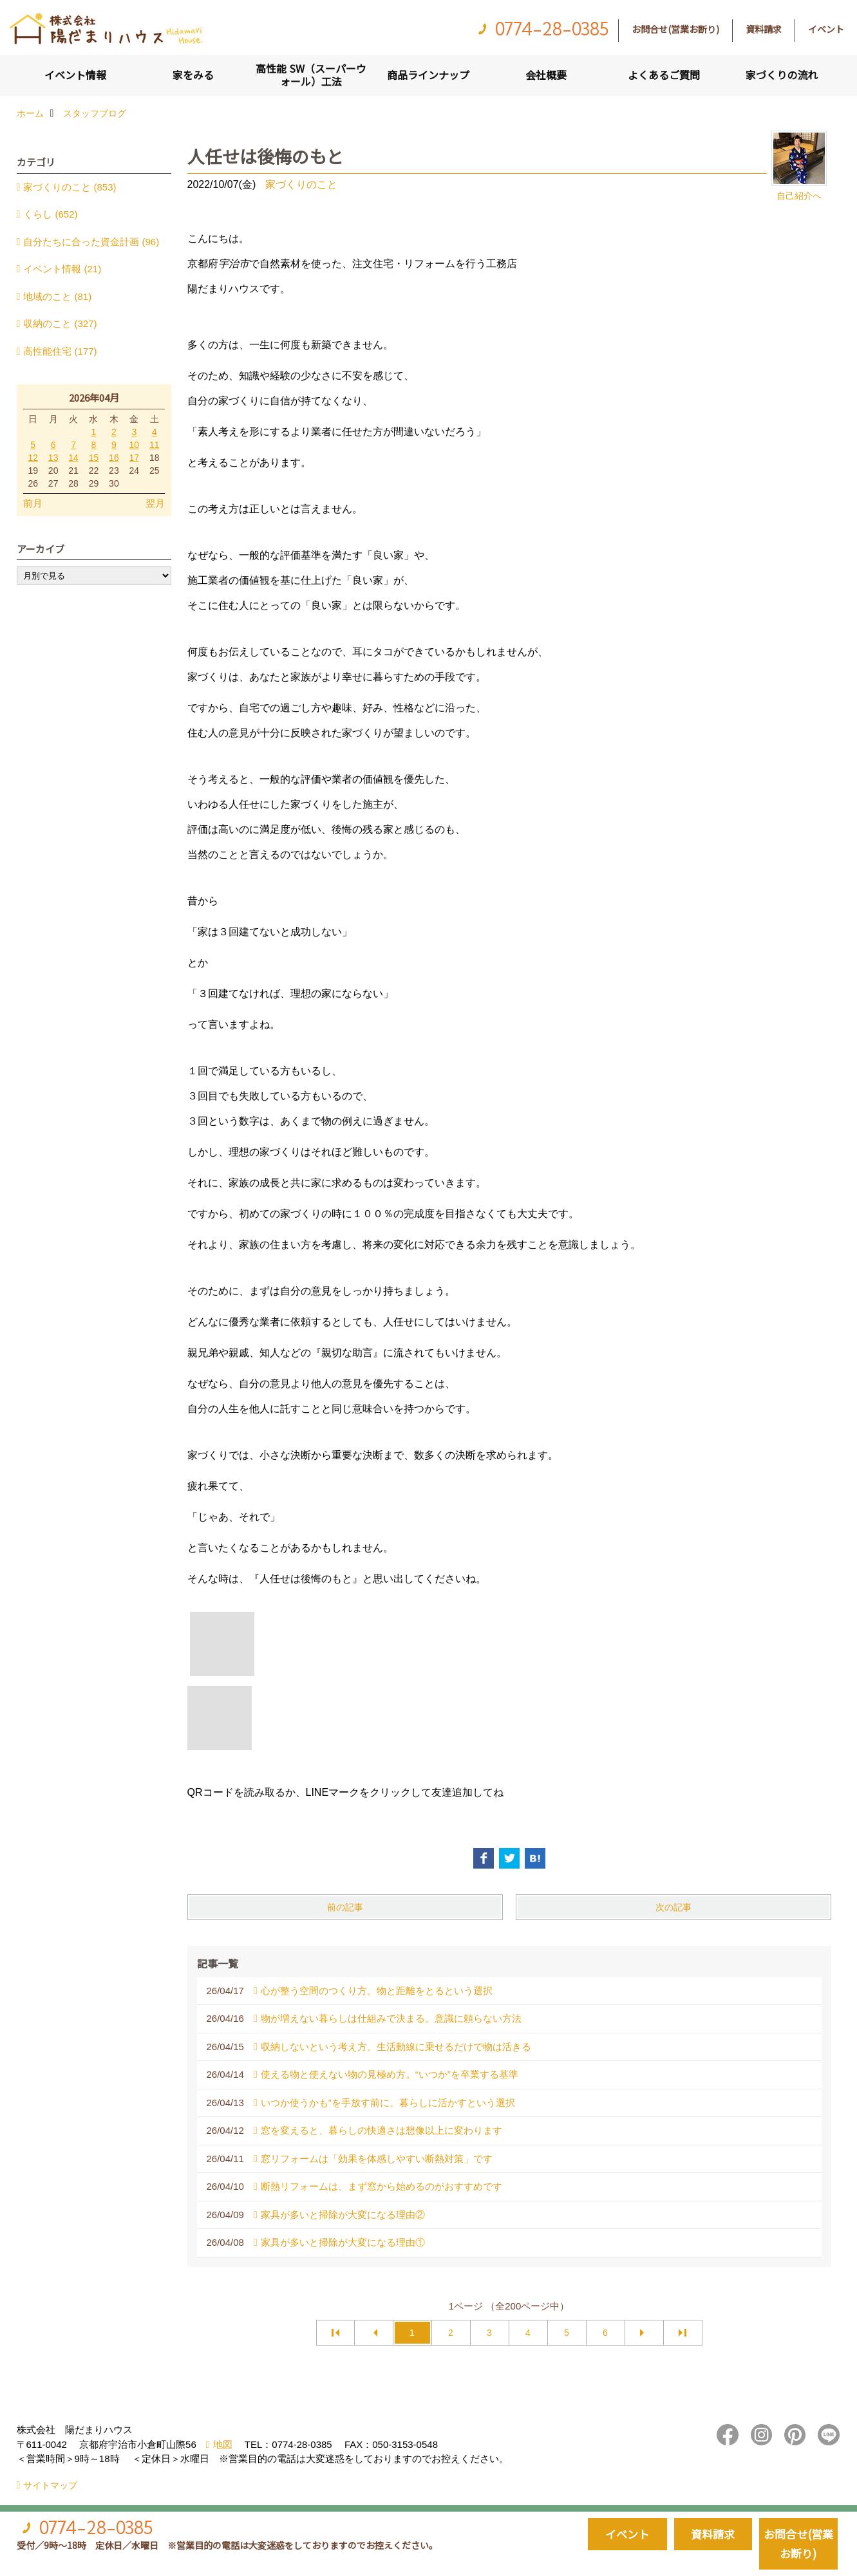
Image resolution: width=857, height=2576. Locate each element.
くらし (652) (50, 214)
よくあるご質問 (664, 74)
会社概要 (546, 74)
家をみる (193, 74)
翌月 (155, 503)
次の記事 (673, 1907)
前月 (32, 503)
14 (73, 458)
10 (134, 445)
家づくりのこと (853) (69, 187)
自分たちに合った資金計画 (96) (91, 241)
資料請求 (764, 29)
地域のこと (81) (57, 296)
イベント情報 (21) (62, 268)
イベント (826, 29)
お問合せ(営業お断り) (675, 29)
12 (33, 458)
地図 (222, 2444)
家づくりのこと (301, 184)
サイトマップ (50, 2485)
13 (53, 458)
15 (94, 458)
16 (114, 458)
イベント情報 (75, 74)
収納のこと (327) (60, 323)
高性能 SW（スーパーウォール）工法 (311, 75)
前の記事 (345, 1907)
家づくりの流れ (782, 74)
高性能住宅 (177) (60, 351)
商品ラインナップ (428, 74)
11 (154, 445)
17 (134, 458)
